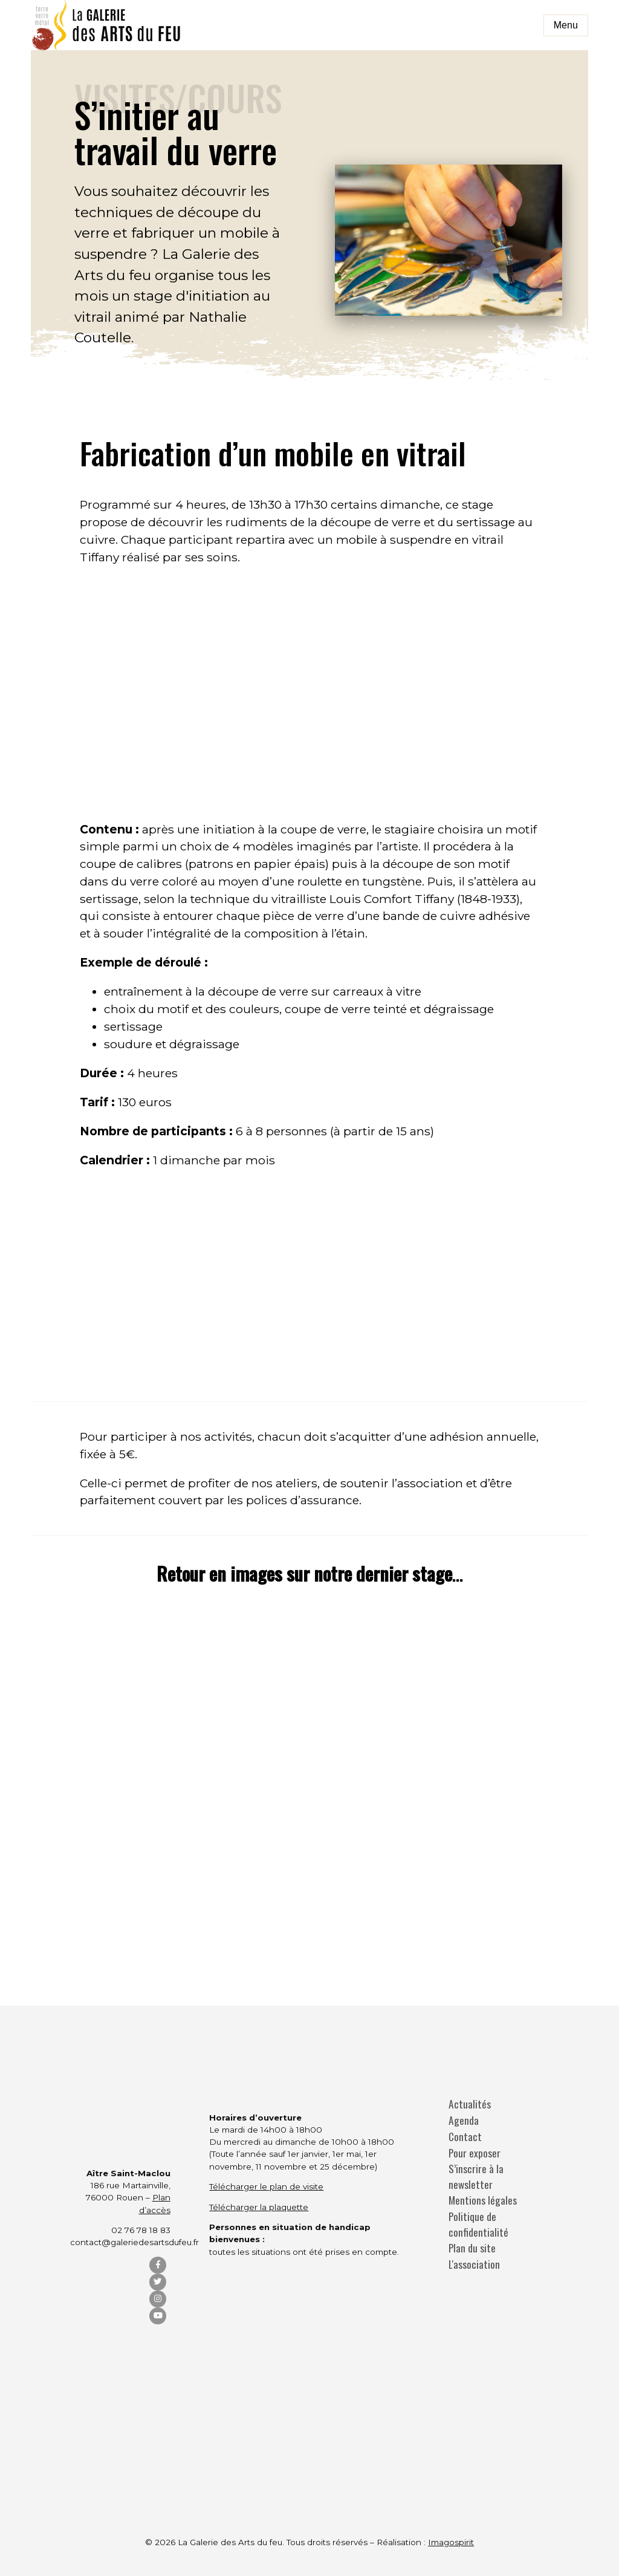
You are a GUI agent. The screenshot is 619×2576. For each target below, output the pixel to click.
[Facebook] (157, 2265)
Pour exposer (475, 2152)
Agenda (464, 2120)
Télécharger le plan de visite (266, 2186)
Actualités (470, 2103)
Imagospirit (451, 2542)
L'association (474, 2264)
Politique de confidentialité (478, 2224)
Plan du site (472, 2247)
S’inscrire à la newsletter (476, 2176)
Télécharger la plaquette (258, 2207)
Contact (465, 2136)
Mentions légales (483, 2200)
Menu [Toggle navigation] (566, 25)
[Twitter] (157, 2282)
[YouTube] (157, 2315)
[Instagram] (157, 2299)
